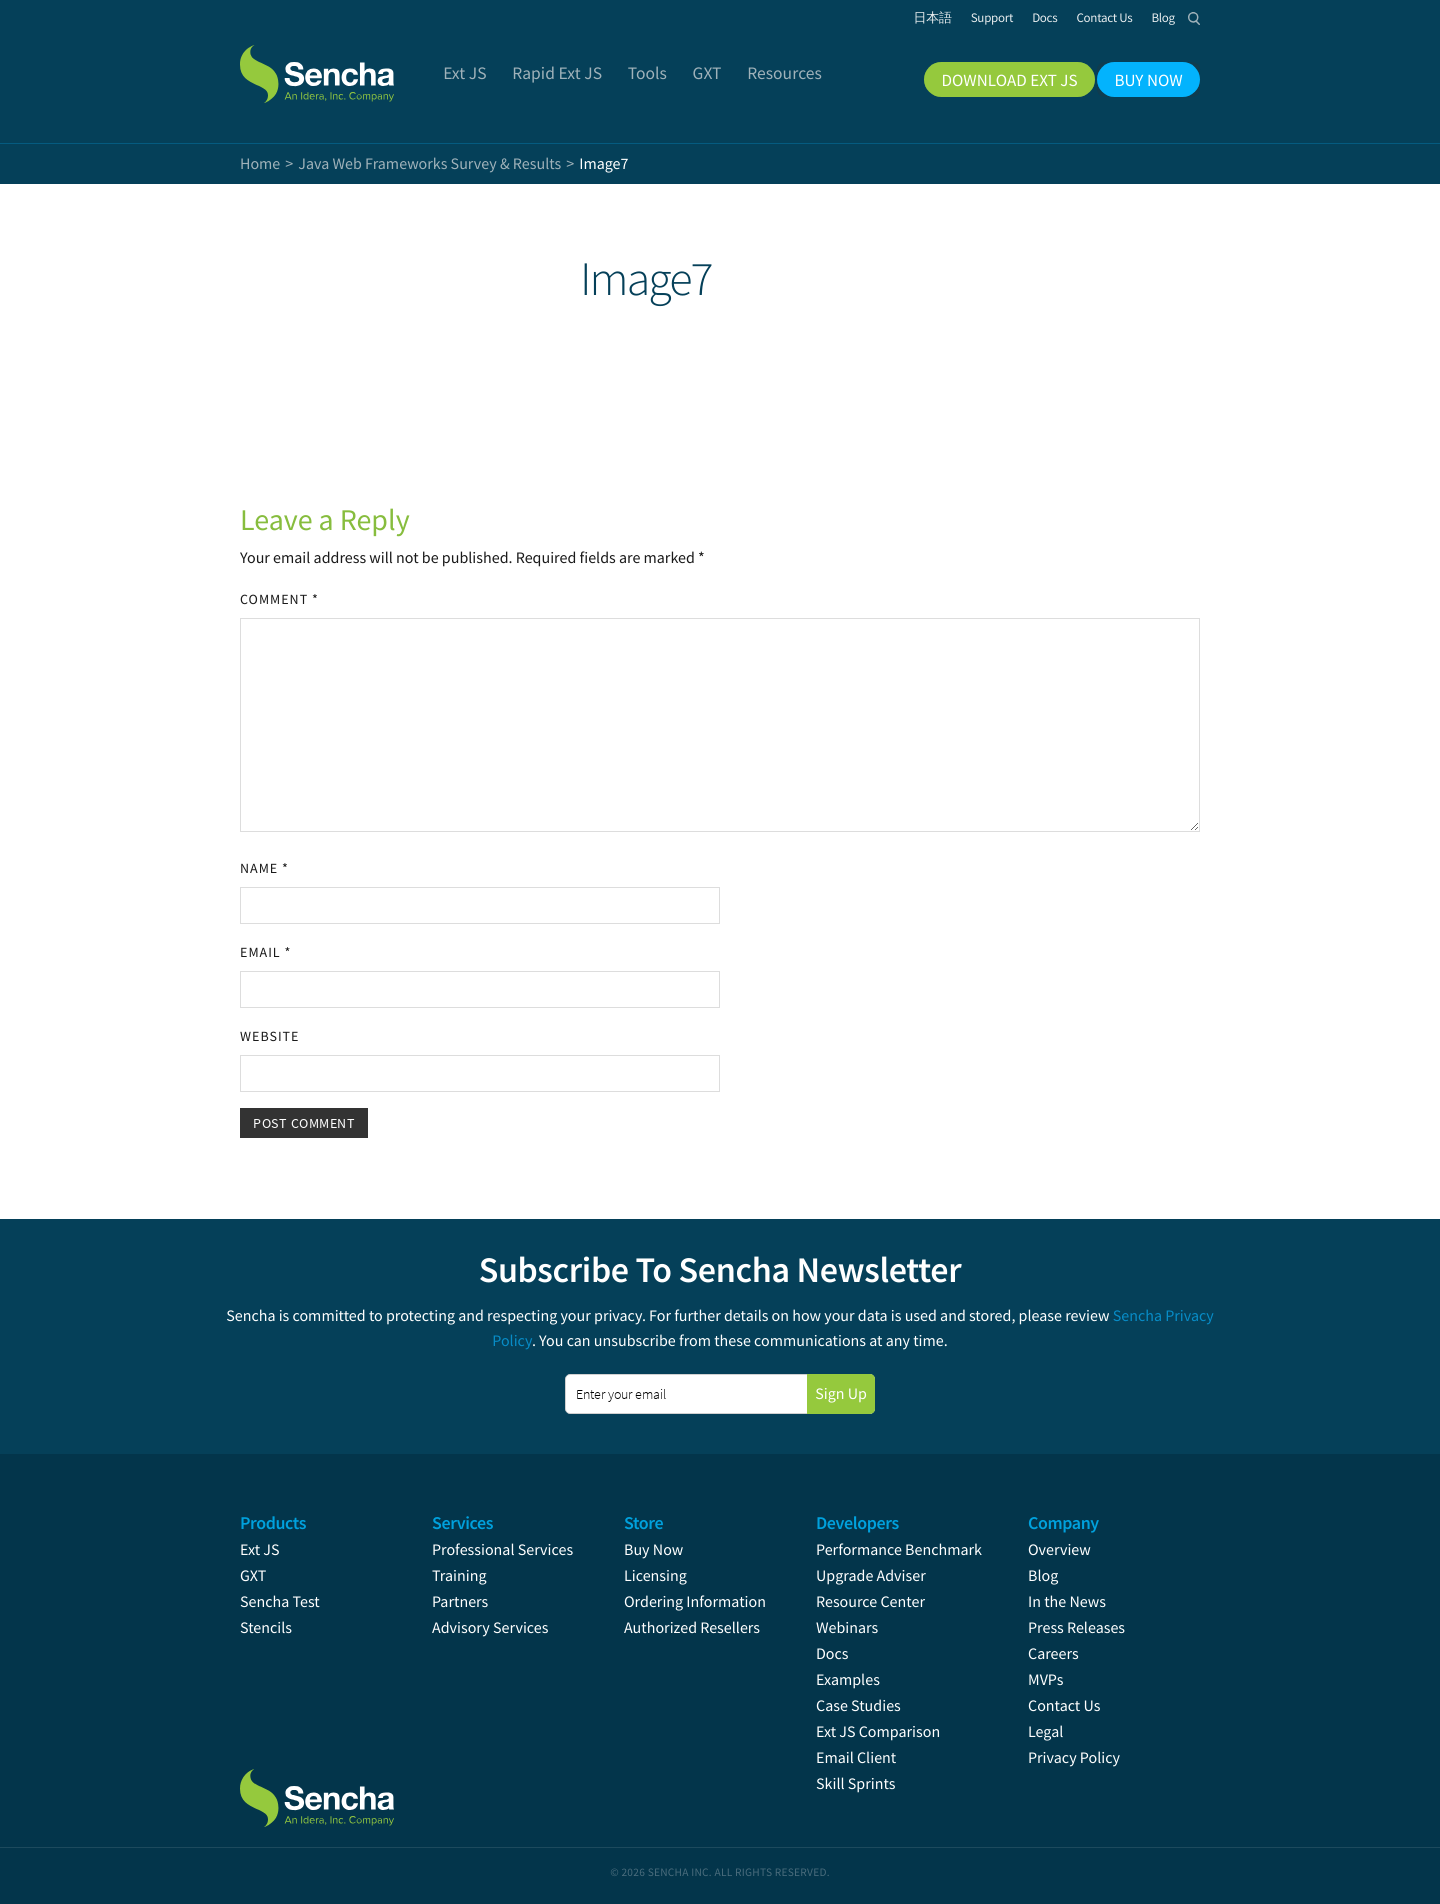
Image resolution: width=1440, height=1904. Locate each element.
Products (273, 1522)
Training (459, 1576)
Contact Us (1064, 1706)
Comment (279, 599)
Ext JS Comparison (878, 1732)
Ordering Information (695, 1602)
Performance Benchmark (899, 1550)
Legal (1045, 1732)
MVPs (1045, 1680)
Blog (1043, 1576)
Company (1063, 1522)
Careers (1053, 1654)
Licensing (655, 1576)
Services (462, 1522)
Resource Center (870, 1602)
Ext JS (260, 1550)
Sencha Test (280, 1602)
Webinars (847, 1628)
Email (265, 952)
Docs (832, 1654)
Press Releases (1076, 1628)
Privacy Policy (1074, 1758)
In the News (1067, 1602)
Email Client (856, 1758)
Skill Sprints (855, 1784)
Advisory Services (490, 1628)
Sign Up (841, 1394)
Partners (460, 1602)
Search (1194, 18)
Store (643, 1522)
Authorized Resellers (692, 1628)
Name (264, 868)
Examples (848, 1680)
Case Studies (858, 1706)
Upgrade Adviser (871, 1576)
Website (269, 1036)
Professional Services (502, 1550)
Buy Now (653, 1550)
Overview (1059, 1550)
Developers (857, 1522)
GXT (253, 1576)
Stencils (266, 1628)
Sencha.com (342, 64)
